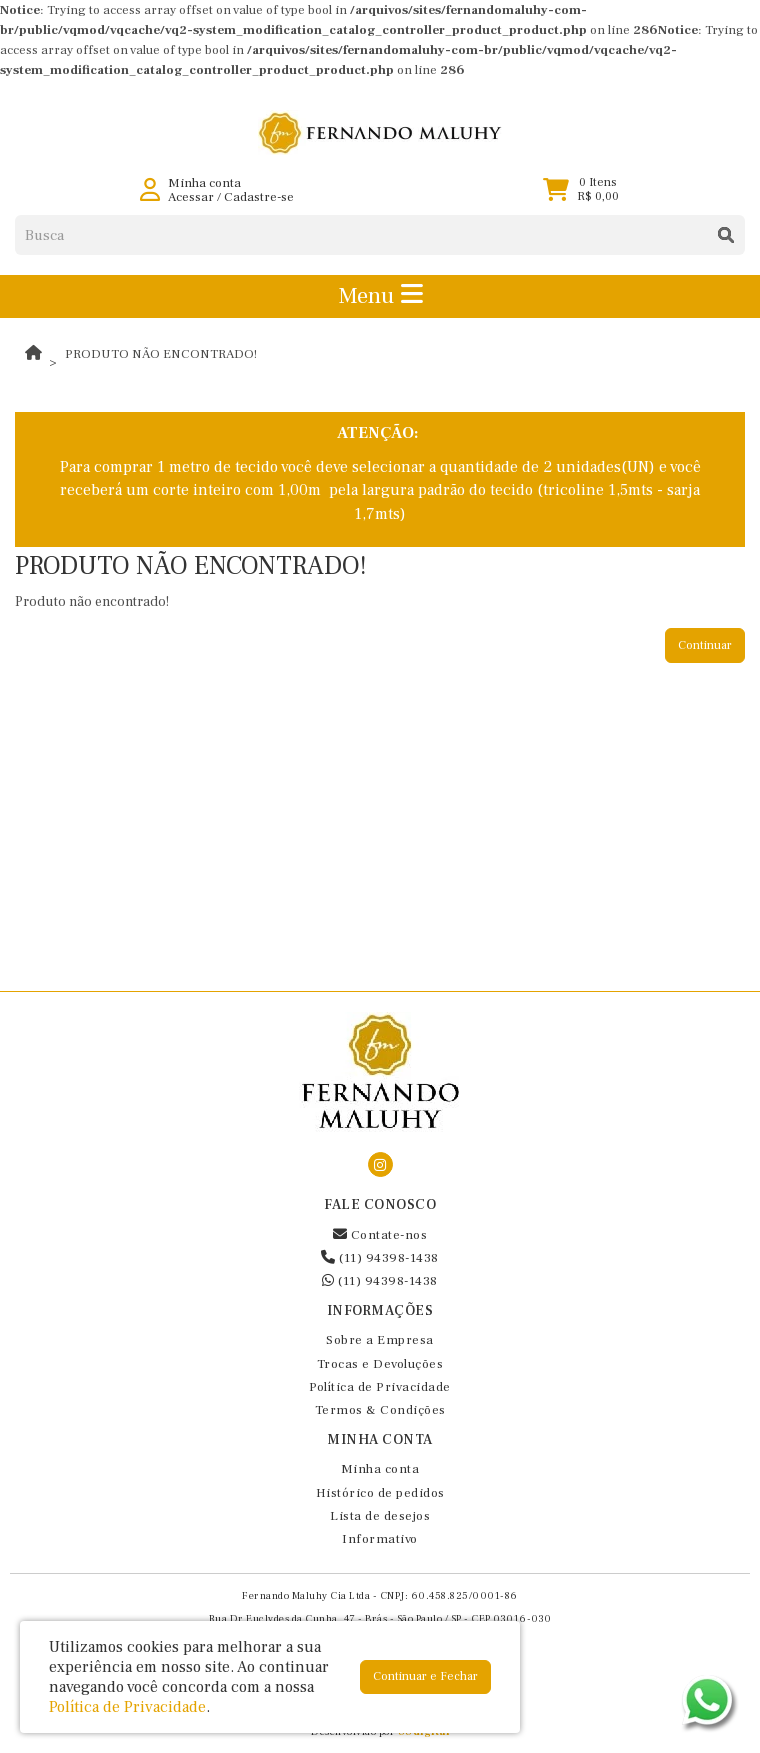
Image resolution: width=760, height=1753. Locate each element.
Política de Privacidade (380, 1387)
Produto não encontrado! (161, 354)
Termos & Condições (380, 1410)
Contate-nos (380, 1235)
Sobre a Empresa (380, 1340)
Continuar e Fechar (425, 1676)
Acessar (191, 197)
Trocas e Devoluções (380, 1364)
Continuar (705, 645)
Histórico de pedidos (380, 1493)
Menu (380, 296)
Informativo (380, 1539)
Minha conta (380, 1469)
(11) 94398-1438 (380, 1258)
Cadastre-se (259, 197)
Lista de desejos (380, 1516)
